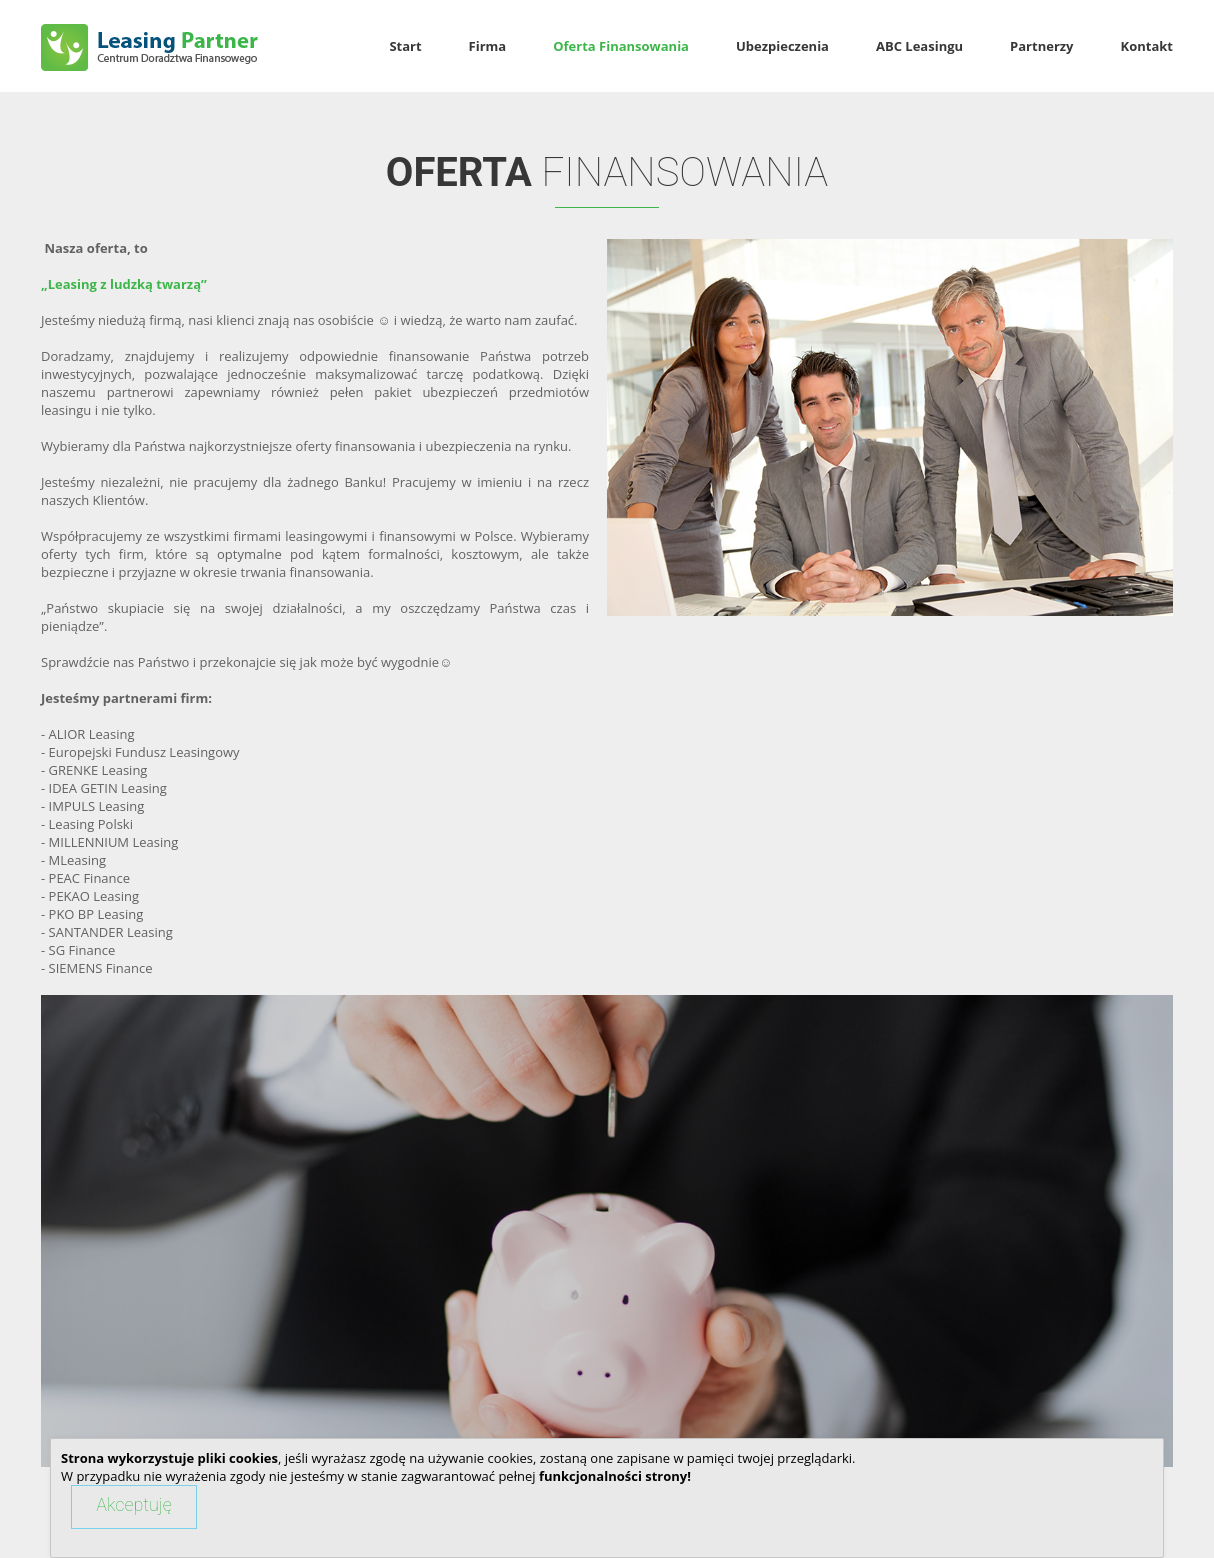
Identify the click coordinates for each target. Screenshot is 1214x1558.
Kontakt (1147, 47)
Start (405, 47)
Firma (488, 47)
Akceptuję (134, 1504)
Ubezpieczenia (782, 47)
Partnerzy (1041, 47)
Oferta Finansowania (621, 47)
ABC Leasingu (919, 47)
